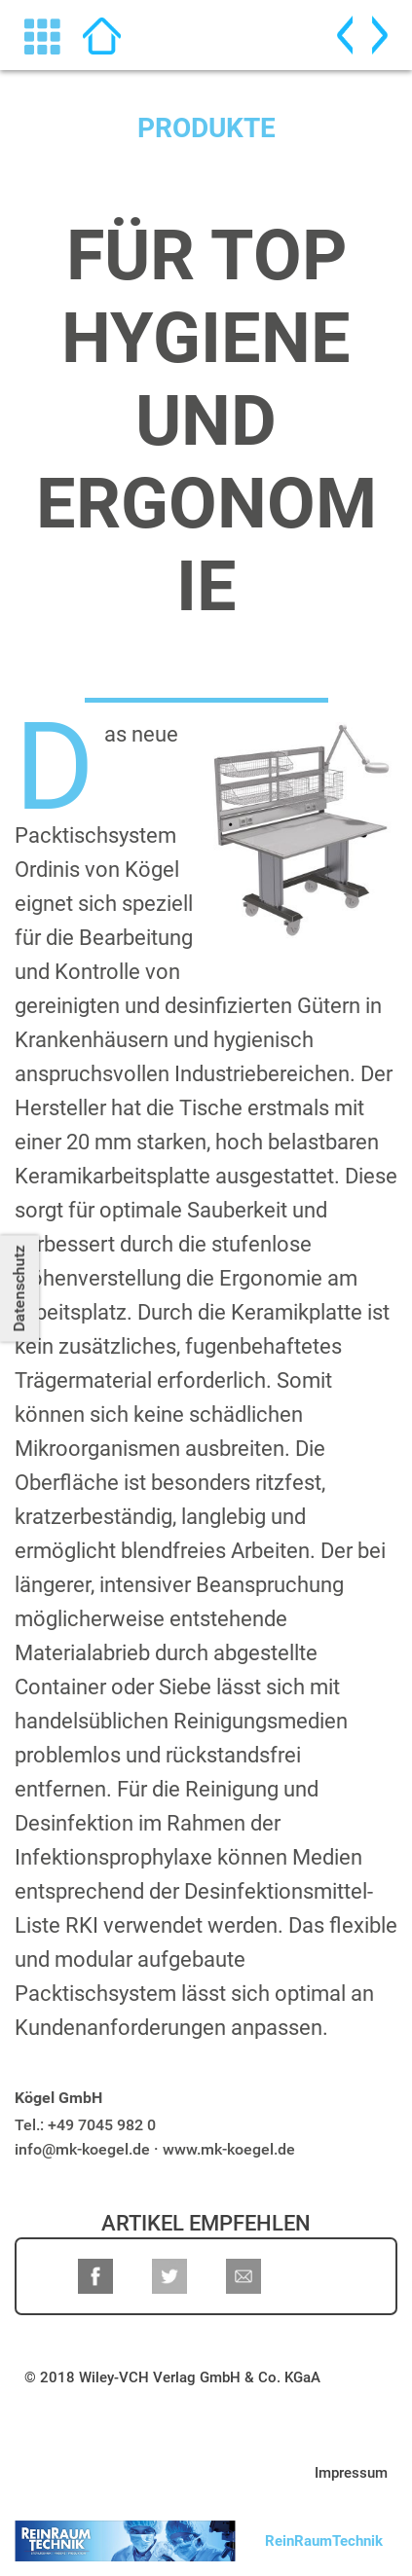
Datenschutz (19, 1288)
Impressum (351, 2473)
